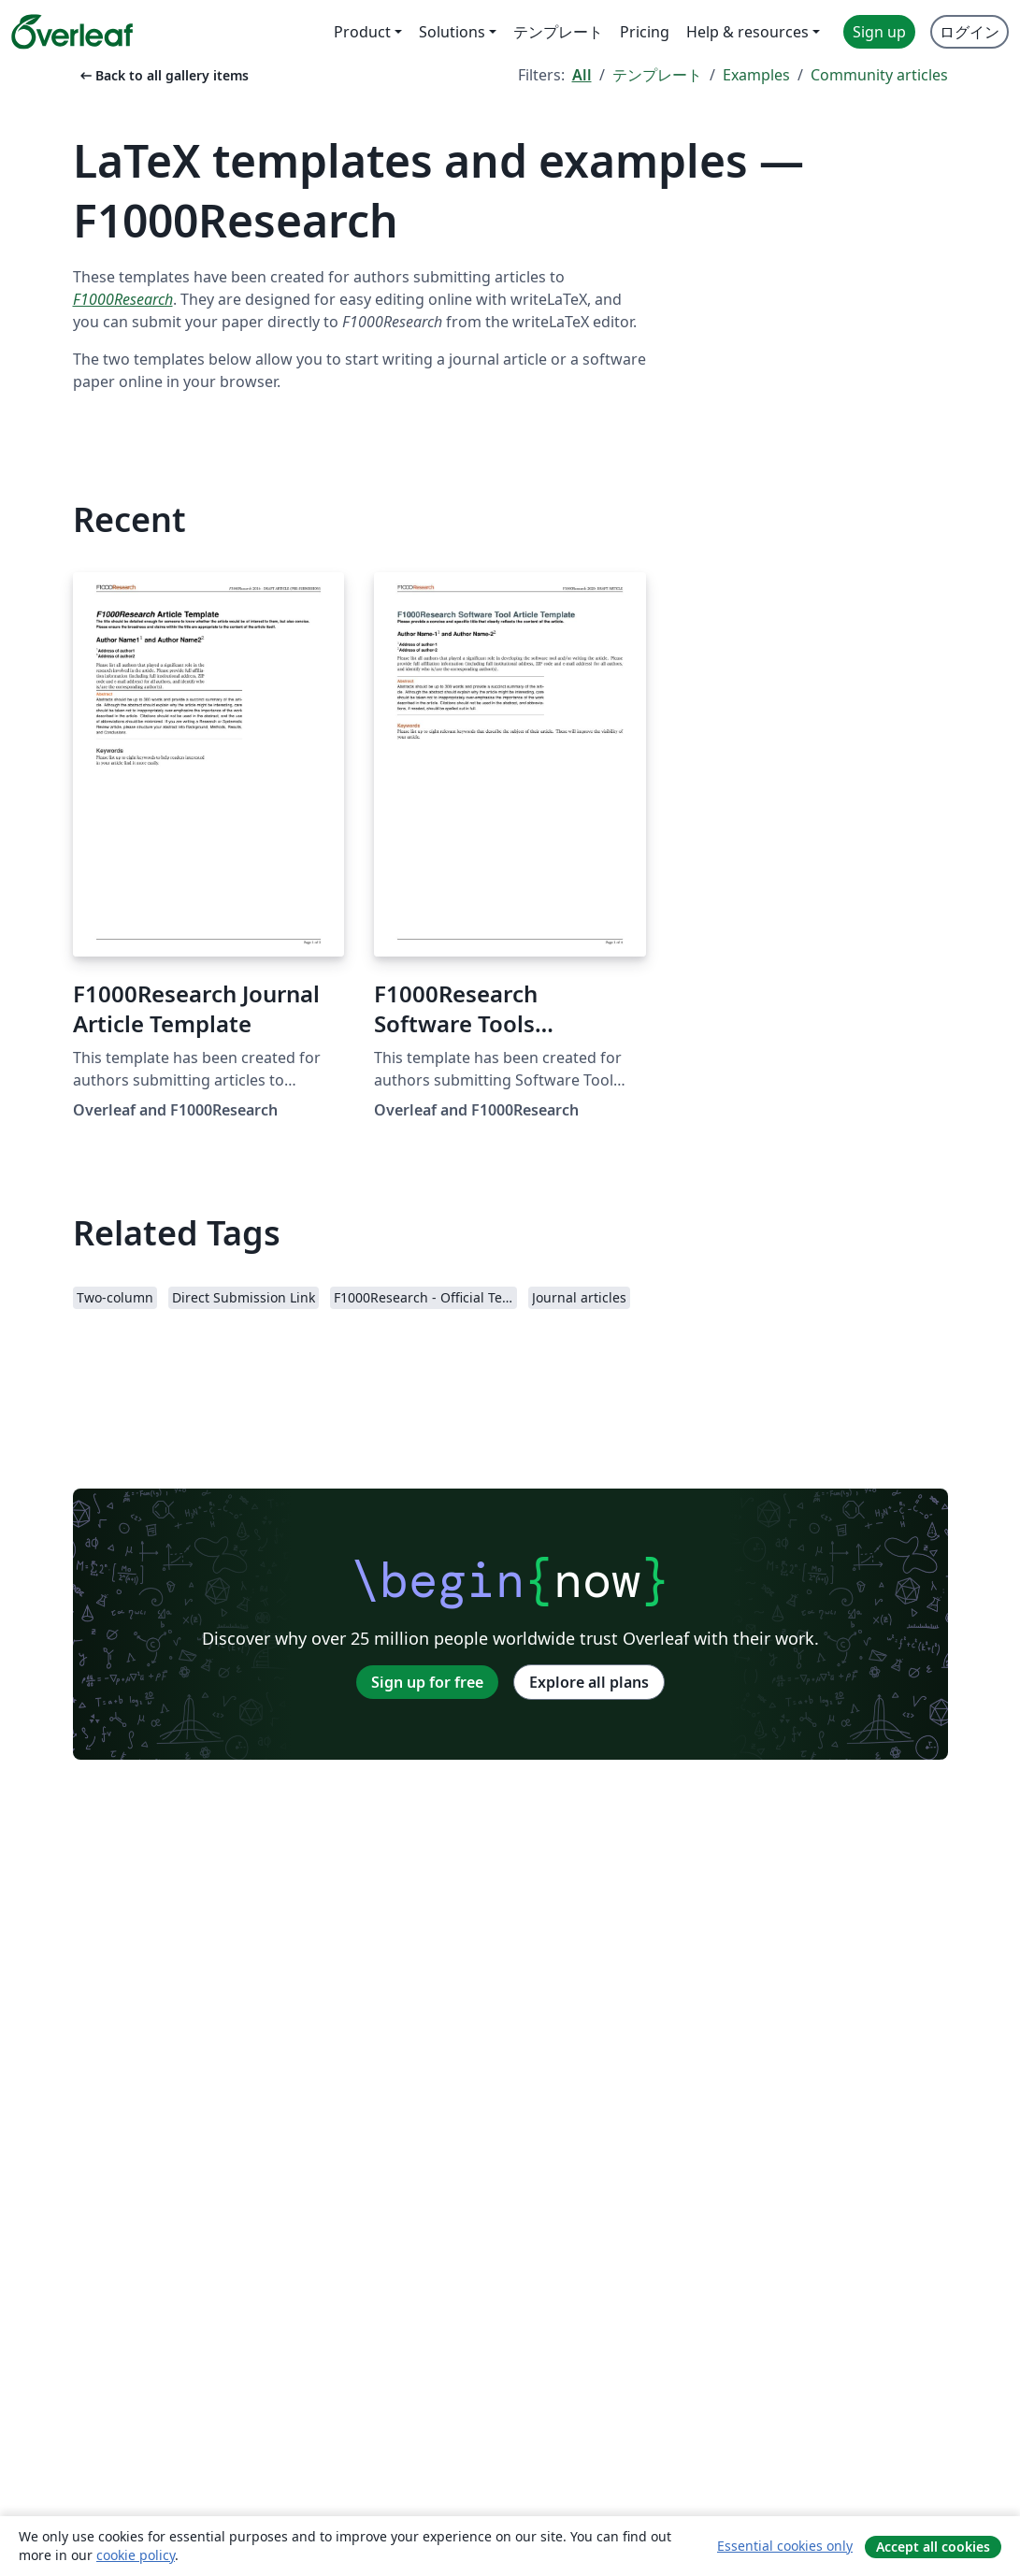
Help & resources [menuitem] (747, 32)
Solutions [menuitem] (452, 32)
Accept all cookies (933, 2546)
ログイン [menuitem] (969, 32)
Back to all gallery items (163, 75)
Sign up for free (427, 1682)
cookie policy (135, 2555)
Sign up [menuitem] (879, 32)
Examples (756, 75)
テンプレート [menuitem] (558, 32)
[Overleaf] (72, 32)
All (582, 75)
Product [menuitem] (362, 32)
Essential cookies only (785, 2545)
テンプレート (657, 75)
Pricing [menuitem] (644, 32)
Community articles (879, 75)
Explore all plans (589, 1682)
